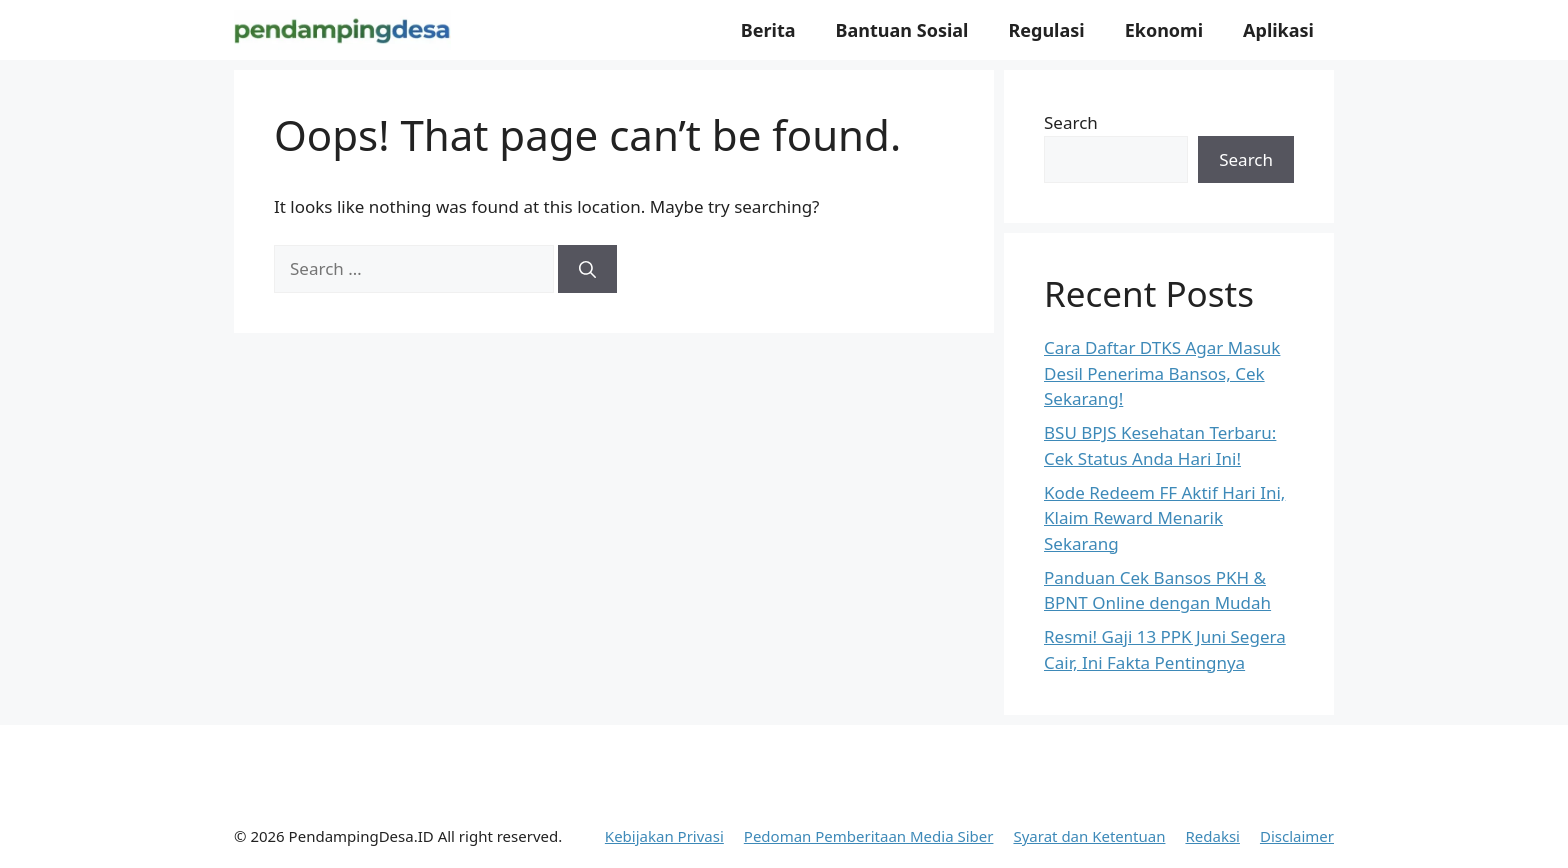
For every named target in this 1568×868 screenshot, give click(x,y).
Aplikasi (1278, 30)
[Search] (587, 269)
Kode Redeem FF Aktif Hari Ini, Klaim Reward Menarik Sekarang (1164, 518)
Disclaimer (1297, 836)
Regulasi (1046, 30)
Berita (768, 30)
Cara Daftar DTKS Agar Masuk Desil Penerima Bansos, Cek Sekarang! (1162, 373)
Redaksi (1212, 836)
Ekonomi (1164, 30)
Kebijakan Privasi (664, 836)
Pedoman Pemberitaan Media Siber (869, 836)
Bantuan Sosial (902, 30)
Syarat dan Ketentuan (1089, 836)
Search (1071, 122)
